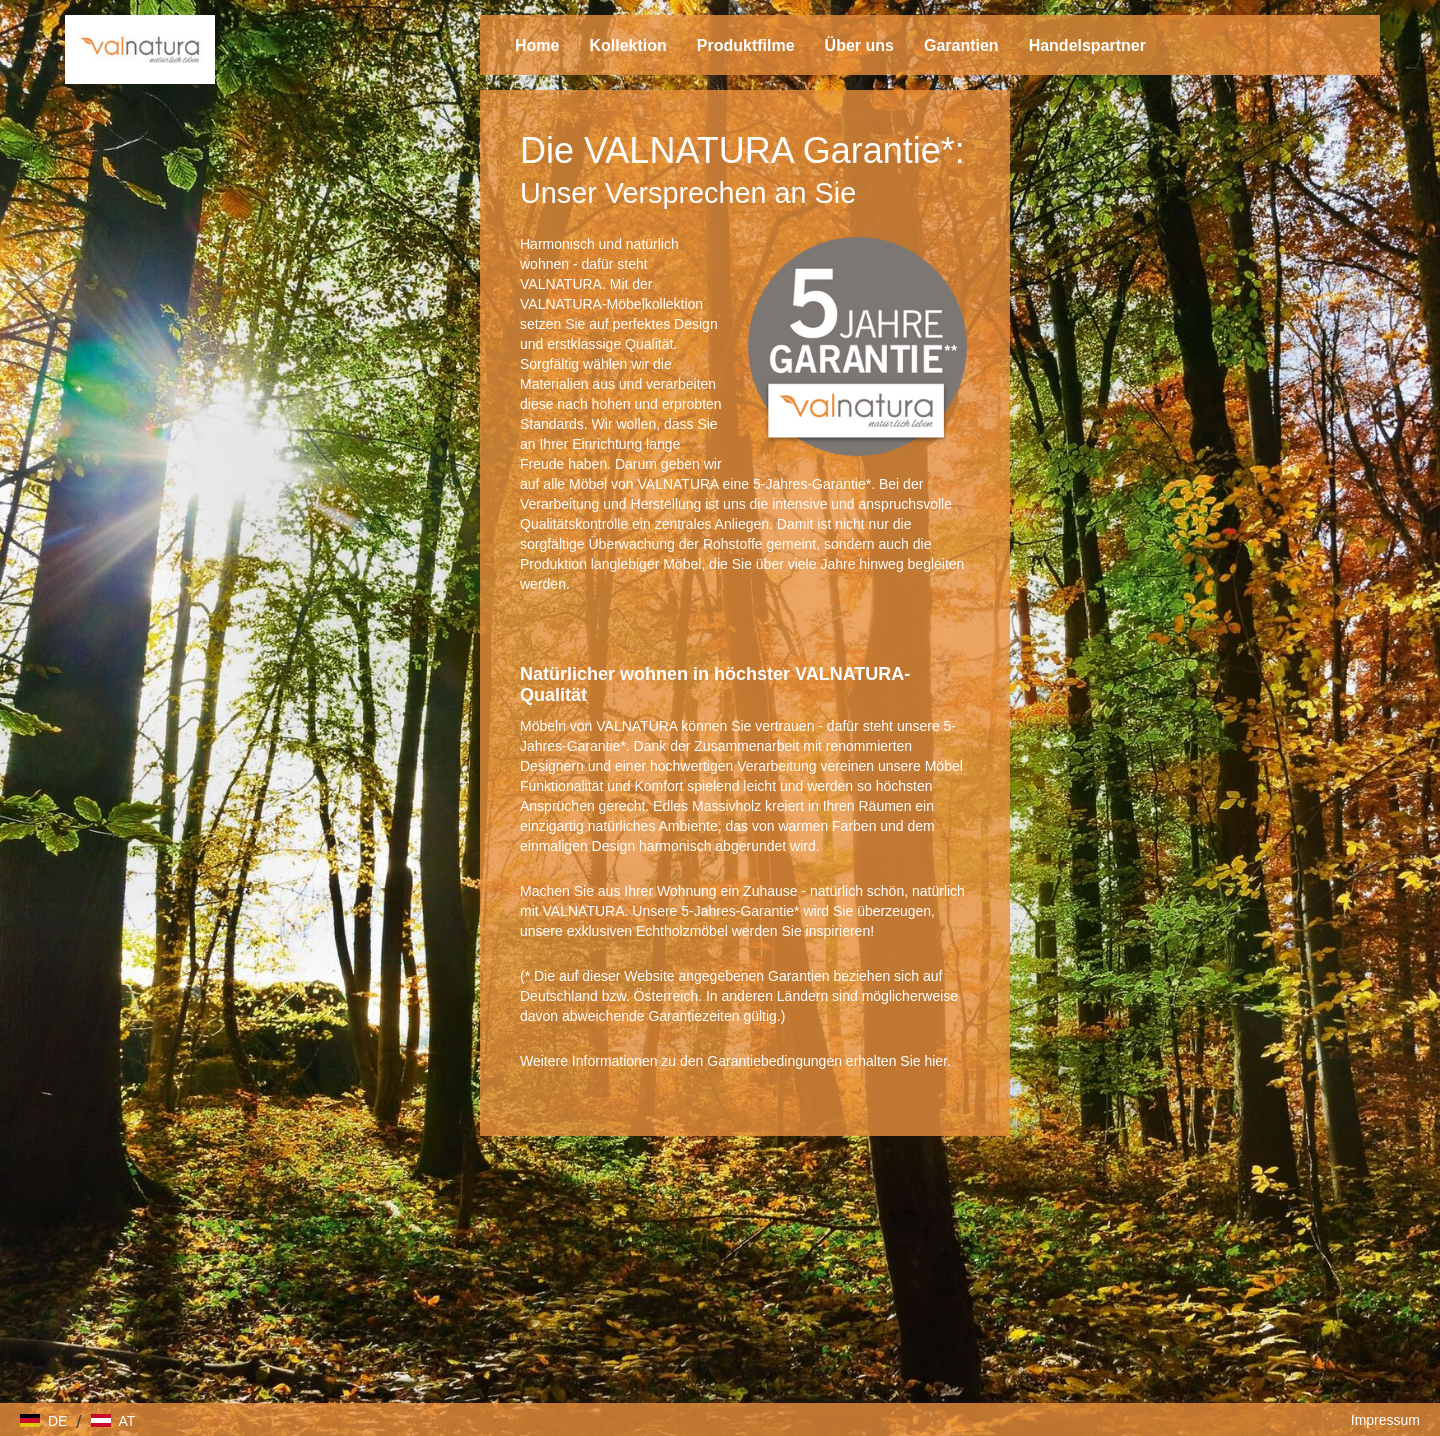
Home (537, 45)
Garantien (961, 45)
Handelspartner (1087, 45)
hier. (937, 1061)
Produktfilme (746, 45)
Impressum (1385, 1420)
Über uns (859, 45)
